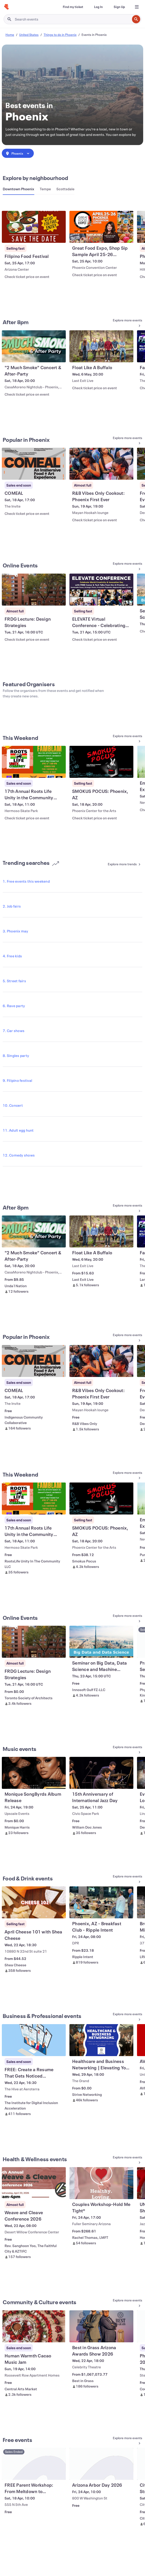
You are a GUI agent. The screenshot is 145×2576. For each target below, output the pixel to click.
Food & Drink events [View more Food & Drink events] (28, 1878)
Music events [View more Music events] (19, 1749)
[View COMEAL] (34, 464)
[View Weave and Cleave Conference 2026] (34, 2183)
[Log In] (98, 6)
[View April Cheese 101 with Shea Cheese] (34, 1902)
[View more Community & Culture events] (124, 2303)
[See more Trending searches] (124, 864)
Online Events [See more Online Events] (20, 565)
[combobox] (17, 153)
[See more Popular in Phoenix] (124, 440)
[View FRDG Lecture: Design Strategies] (34, 590)
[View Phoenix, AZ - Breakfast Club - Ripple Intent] (101, 1902)
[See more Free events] (124, 2441)
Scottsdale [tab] (65, 188)
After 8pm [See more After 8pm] (16, 322)
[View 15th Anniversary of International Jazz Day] (101, 1773)
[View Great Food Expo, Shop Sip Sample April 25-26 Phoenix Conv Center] (101, 227)
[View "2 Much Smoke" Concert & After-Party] (34, 346)
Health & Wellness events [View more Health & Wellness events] (35, 2159)
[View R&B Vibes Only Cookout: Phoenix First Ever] (101, 464)
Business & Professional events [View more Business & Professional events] (42, 2016)
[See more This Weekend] (124, 738)
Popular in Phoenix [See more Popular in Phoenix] (26, 439)
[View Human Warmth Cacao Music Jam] (34, 2326)
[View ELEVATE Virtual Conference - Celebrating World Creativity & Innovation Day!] (101, 590)
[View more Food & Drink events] (124, 1879)
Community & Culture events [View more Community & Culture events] (39, 2302)
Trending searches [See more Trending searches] (31, 862)
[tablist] (38, 190)
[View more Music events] (124, 1750)
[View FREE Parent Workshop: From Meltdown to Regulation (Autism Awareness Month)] (34, 2464)
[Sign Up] (119, 6)
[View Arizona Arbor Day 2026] (101, 2464)
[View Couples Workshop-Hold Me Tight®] (101, 2183)
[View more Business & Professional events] (124, 2017)
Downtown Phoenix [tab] (18, 188)
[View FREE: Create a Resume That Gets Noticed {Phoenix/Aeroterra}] (34, 2040)
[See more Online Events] (124, 566)
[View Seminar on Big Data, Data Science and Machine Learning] (101, 1642)
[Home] (6, 7)
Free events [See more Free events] (17, 2440)
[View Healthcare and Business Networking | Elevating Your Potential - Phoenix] (101, 2040)
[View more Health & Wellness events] (124, 2160)
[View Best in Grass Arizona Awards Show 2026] (101, 2326)
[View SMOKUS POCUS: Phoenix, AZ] (101, 762)
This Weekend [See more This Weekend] (20, 737)
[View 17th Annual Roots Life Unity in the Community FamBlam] (34, 762)
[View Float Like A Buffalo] (101, 346)
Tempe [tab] (45, 188)
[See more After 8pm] (124, 323)
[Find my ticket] (73, 6)
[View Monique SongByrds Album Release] (34, 1773)
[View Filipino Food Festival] (34, 227)
